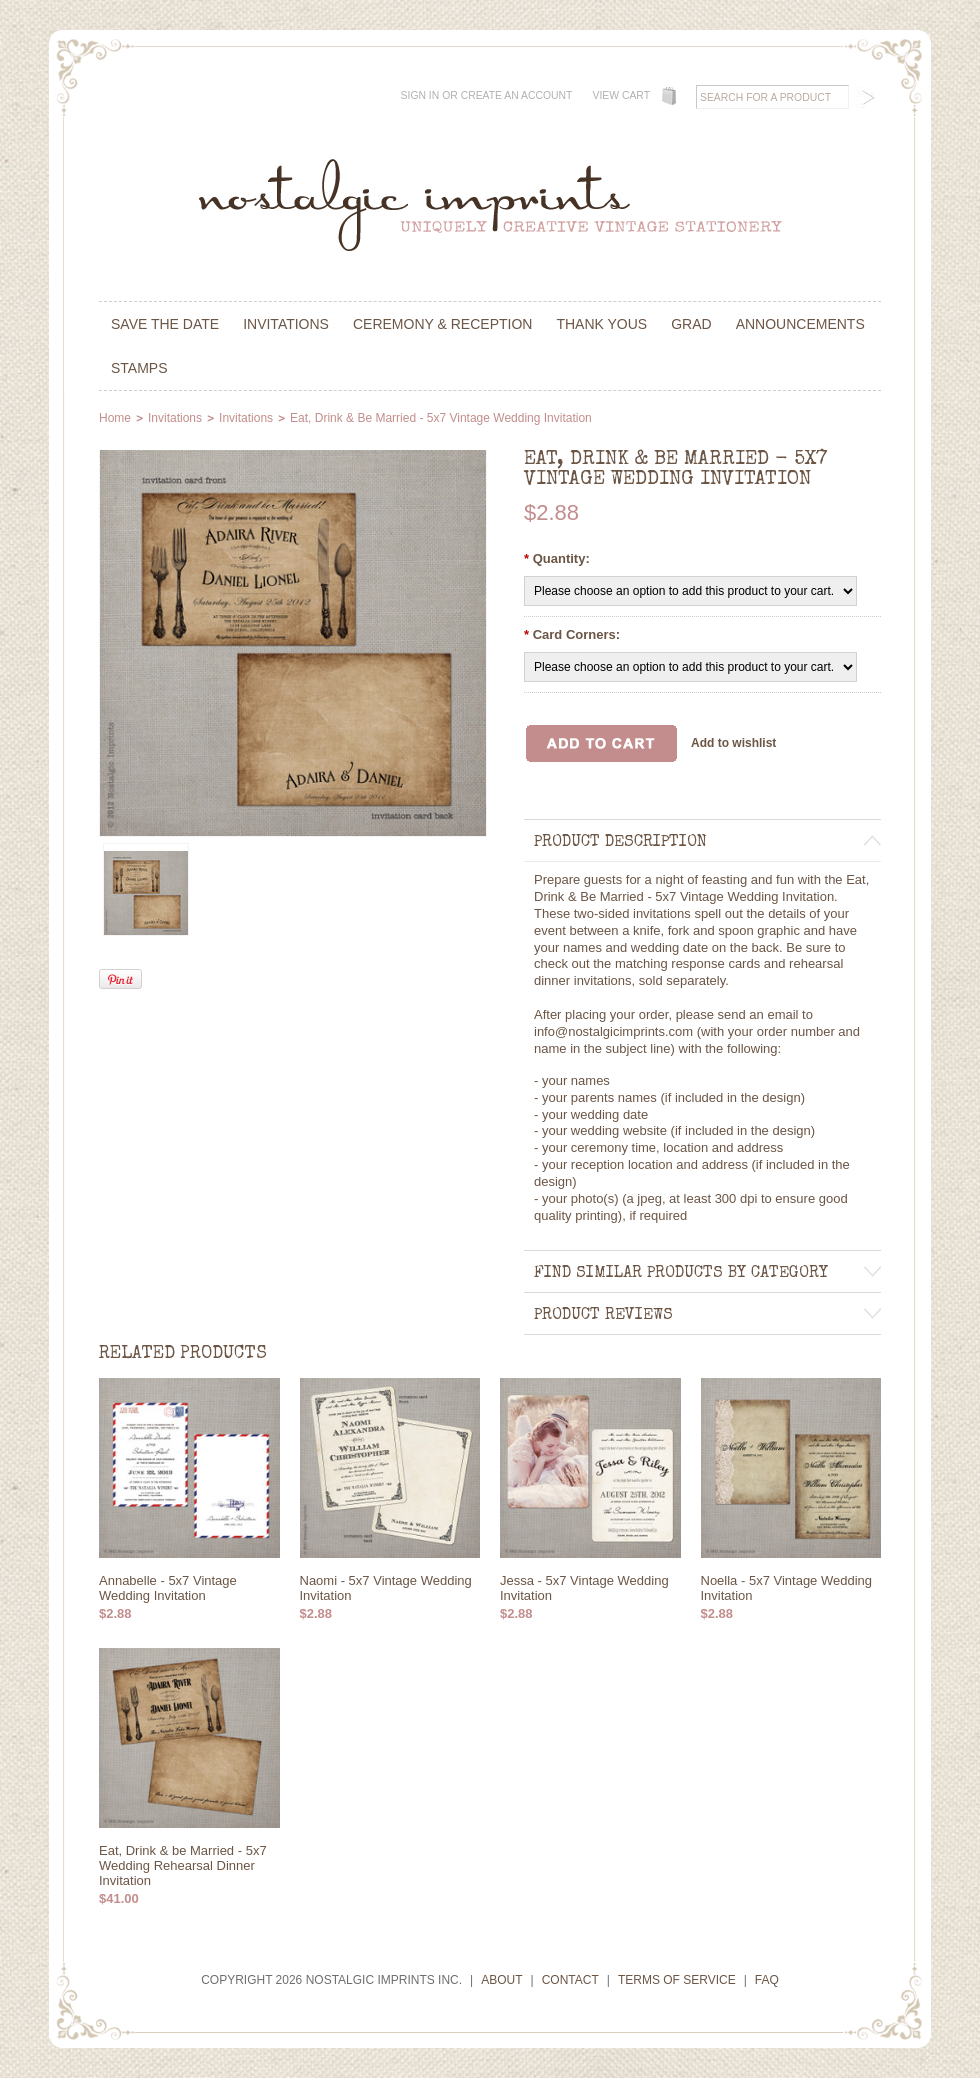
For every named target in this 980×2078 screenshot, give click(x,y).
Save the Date (165, 324)
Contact (570, 1980)
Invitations (286, 324)
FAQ (767, 1980)
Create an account (517, 95)
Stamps (139, 368)
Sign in (420, 95)
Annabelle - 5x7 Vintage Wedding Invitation (168, 1588)
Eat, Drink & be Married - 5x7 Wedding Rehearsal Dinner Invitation (183, 1865)
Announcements (800, 324)
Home (115, 418)
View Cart (621, 95)
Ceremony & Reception (442, 324)
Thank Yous (601, 324)
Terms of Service (677, 1980)
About (501, 1980)
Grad (691, 324)
